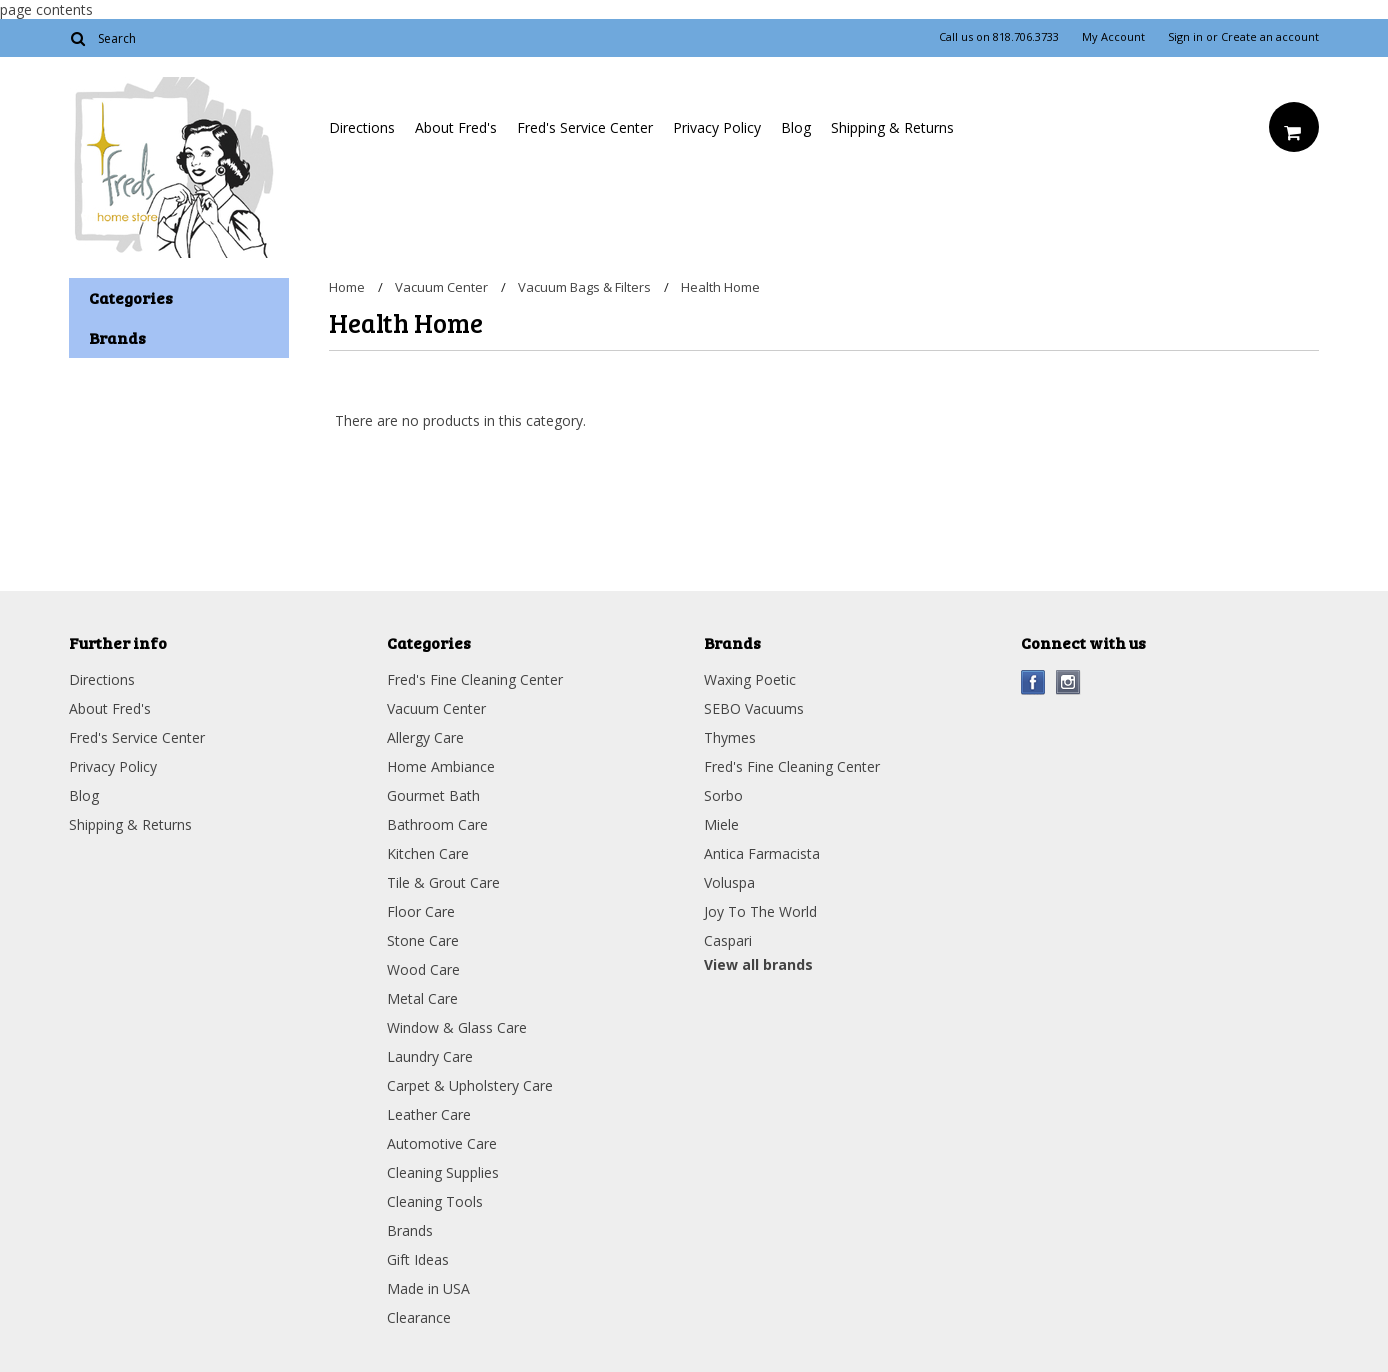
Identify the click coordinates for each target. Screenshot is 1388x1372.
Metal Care (422, 998)
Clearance (419, 1317)
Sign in (1185, 37)
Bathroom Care (437, 824)
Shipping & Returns (892, 127)
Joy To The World (760, 911)
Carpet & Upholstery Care (470, 1085)
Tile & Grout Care (443, 882)
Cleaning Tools (435, 1201)
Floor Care (421, 911)
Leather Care (429, 1114)
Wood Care (423, 969)
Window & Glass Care (457, 1027)
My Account (1113, 37)
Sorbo (723, 795)
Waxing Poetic (750, 679)
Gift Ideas (418, 1259)
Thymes (730, 737)
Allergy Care (425, 737)
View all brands (758, 964)
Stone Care (423, 940)
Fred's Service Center (585, 127)
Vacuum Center (441, 287)
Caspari (728, 940)
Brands (410, 1230)
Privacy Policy (717, 127)
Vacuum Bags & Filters (584, 287)
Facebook (1033, 682)
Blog (796, 127)
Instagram (1068, 682)
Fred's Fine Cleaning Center (475, 679)
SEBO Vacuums (754, 708)
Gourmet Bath (433, 795)
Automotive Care (442, 1143)
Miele (721, 824)
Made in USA (428, 1288)
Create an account (1270, 37)
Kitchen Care (428, 853)
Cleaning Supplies (443, 1172)
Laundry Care (430, 1056)
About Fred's (456, 127)
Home (347, 287)
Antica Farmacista (762, 853)
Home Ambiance (441, 766)
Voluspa (729, 882)
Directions (362, 127)
